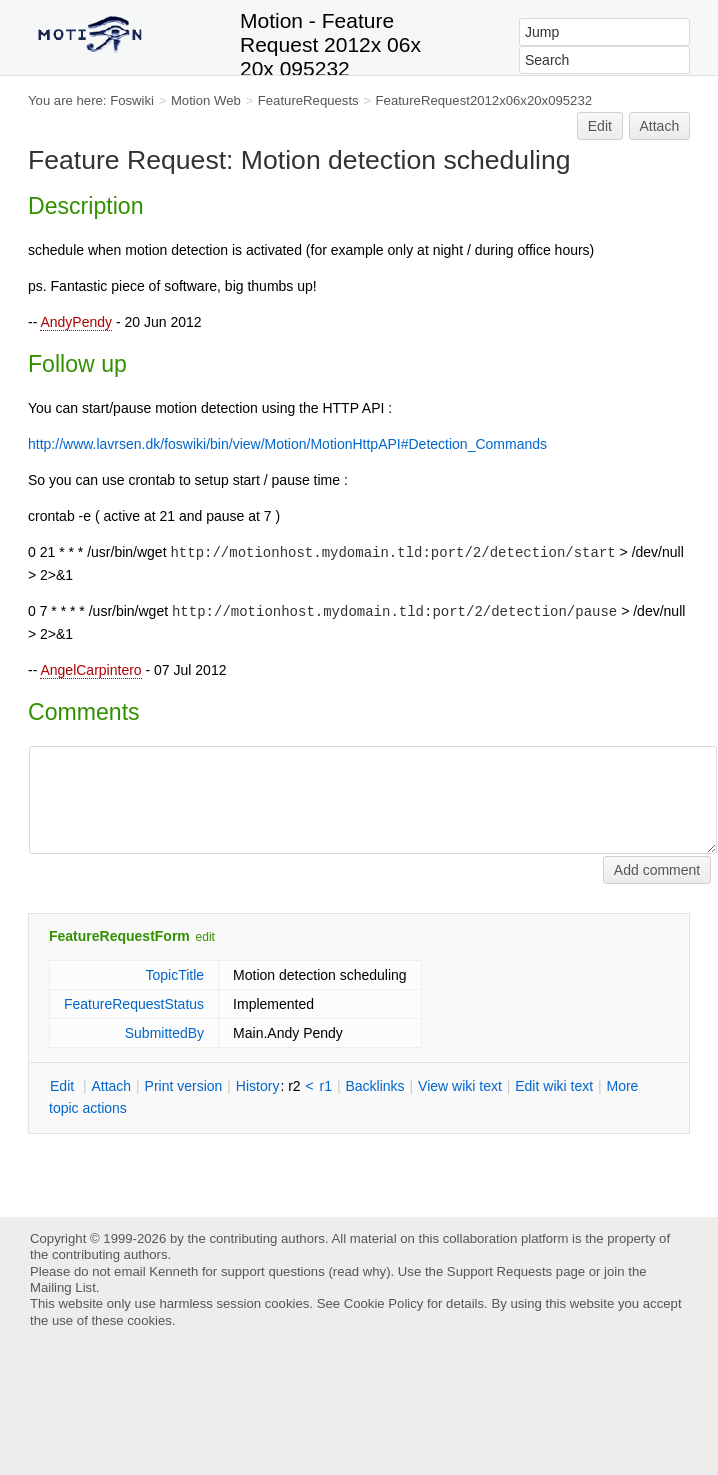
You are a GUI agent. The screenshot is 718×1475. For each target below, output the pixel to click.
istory (258, 1086)
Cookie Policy (384, 1303)
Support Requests (499, 1271)
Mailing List (63, 1287)
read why (359, 1271)
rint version (184, 1086)
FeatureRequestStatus (134, 1004)
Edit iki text (554, 1086)
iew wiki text (460, 1086)
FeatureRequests (308, 100)
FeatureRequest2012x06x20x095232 (484, 100)
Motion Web (206, 100)
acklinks (374, 1086)
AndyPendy (76, 322)
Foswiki (132, 100)
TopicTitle (174, 975)
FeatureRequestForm (119, 936)
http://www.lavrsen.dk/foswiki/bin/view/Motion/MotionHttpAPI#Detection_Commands (287, 444)
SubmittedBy (164, 1033)
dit (64, 1086)
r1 (326, 1086)
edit (205, 937)
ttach (111, 1086)
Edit (600, 126)
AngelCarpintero (90, 670)
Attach (660, 126)
